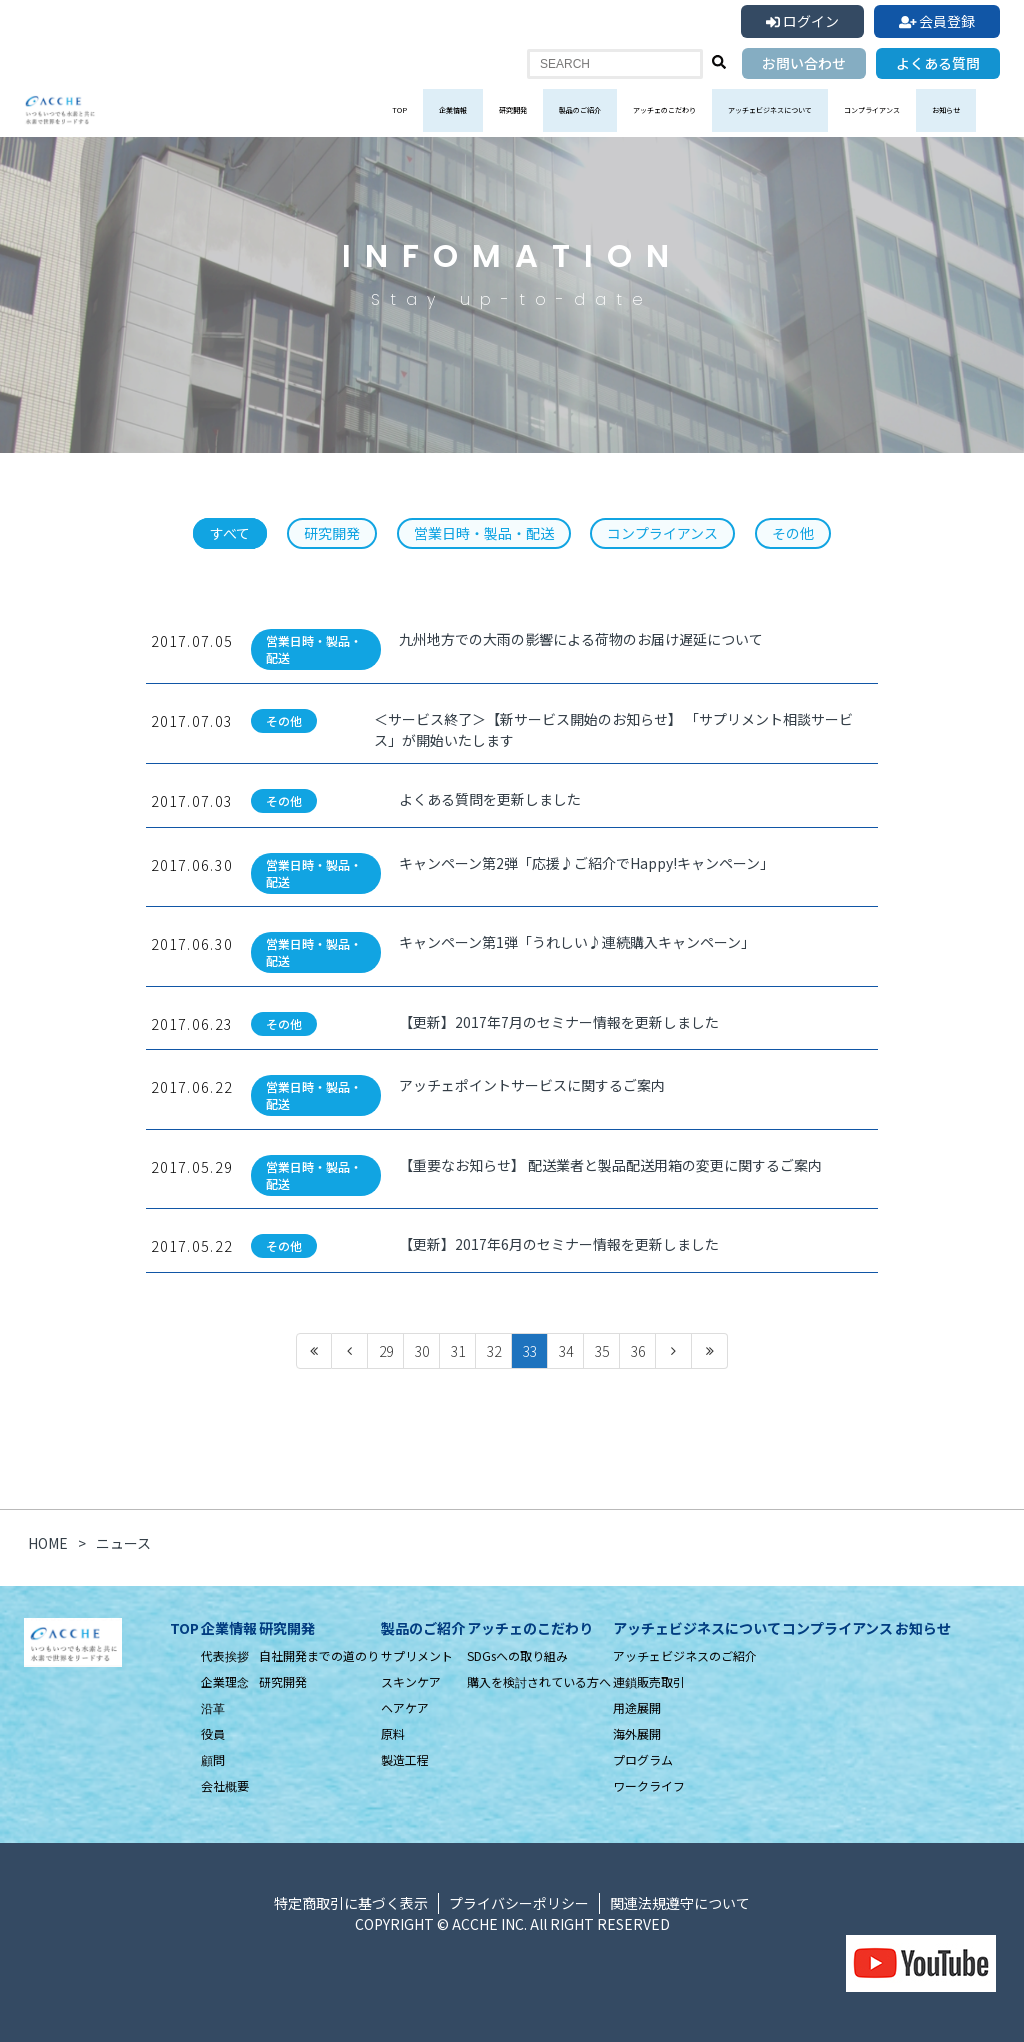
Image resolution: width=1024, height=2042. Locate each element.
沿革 (213, 1707)
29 (386, 1351)
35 (602, 1351)
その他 (793, 533)
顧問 (213, 1759)
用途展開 (637, 1707)
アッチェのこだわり (664, 110)
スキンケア (411, 1681)
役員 (213, 1733)
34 (566, 1351)
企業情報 (453, 110)
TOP (399, 110)
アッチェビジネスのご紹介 (685, 1655)
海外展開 (637, 1733)
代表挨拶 (225, 1655)
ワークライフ (649, 1785)
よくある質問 (938, 63)
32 (494, 1351)
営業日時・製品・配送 (484, 533)
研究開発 (513, 110)
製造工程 (405, 1759)
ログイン (802, 21)
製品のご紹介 (580, 110)
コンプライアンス (872, 110)
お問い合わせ (804, 63)
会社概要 (225, 1785)
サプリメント (417, 1655)
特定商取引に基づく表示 (351, 1903)
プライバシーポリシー (519, 1903)
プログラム (643, 1759)
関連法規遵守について (680, 1903)
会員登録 (937, 21)
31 (458, 1351)
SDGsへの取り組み (517, 1655)
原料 (393, 1733)
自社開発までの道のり (319, 1655)
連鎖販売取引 (649, 1681)
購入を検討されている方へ (539, 1681)
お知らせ (946, 110)
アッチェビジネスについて (770, 110)
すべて (230, 533)
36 (638, 1351)
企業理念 (225, 1681)
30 (422, 1351)
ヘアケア (405, 1707)
